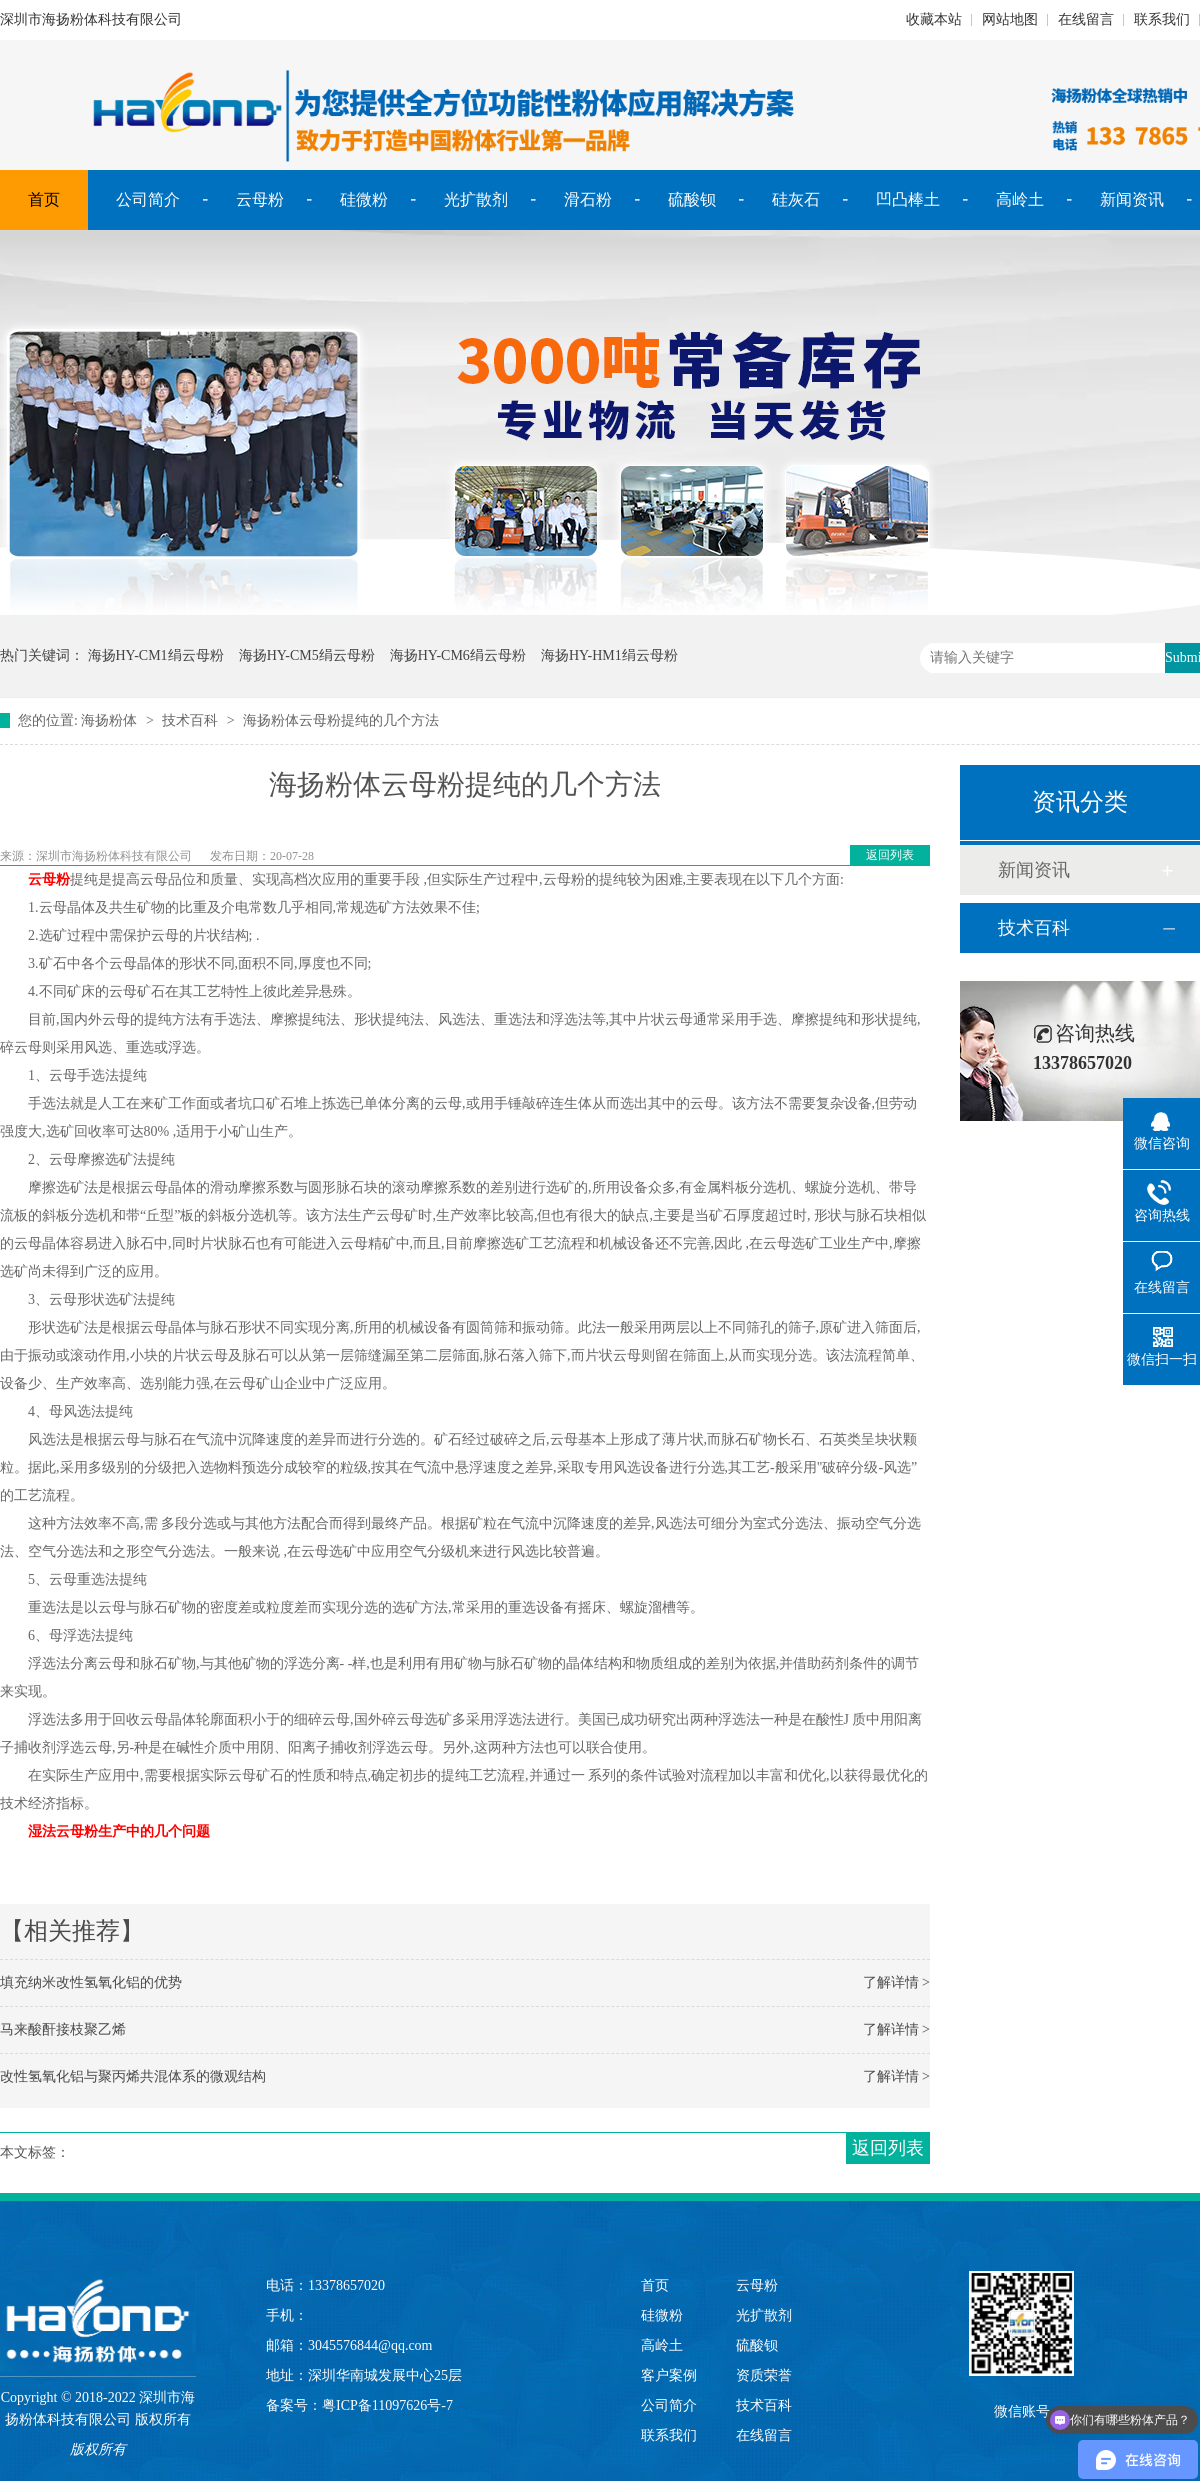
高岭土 (1020, 199)
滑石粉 (588, 199)
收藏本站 (934, 19)
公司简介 (148, 199)
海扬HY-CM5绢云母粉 (307, 655)
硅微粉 (364, 199)
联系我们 (1162, 19)
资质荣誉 (764, 2375)
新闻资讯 (1132, 199)
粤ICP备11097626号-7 (387, 2405)
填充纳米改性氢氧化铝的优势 (91, 1982)
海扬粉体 (109, 720)
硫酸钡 (692, 199)
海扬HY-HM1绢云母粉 (609, 655)
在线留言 (1086, 19)
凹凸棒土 (908, 199)
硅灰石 (796, 199)
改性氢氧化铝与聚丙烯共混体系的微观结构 (133, 2076)
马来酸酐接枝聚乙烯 (63, 2029)
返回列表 (890, 855)
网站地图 (1010, 19)
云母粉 (260, 199)
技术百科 (190, 720)
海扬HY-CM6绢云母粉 (458, 655)
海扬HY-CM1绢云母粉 (156, 655)
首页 (44, 199)
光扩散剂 (476, 199)
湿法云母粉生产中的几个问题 (121, 1831)
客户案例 (669, 2375)
